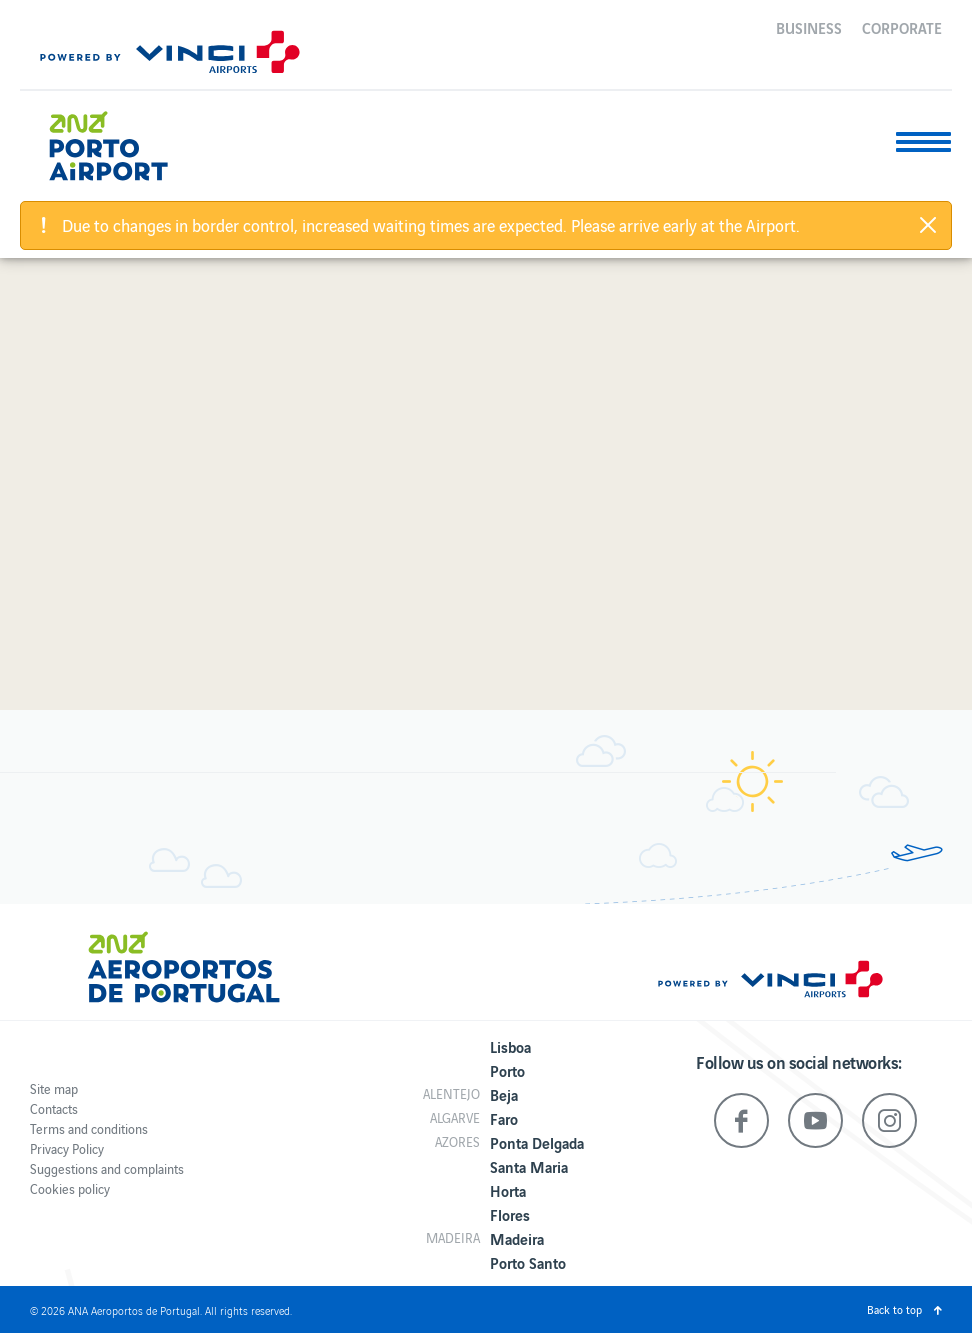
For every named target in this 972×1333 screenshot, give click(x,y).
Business (809, 27)
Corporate (902, 27)
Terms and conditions (89, 1128)
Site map (54, 1088)
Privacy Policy (67, 1148)
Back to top (894, 1309)
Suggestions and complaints (107, 1168)
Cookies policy (70, 1188)
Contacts (54, 1108)
